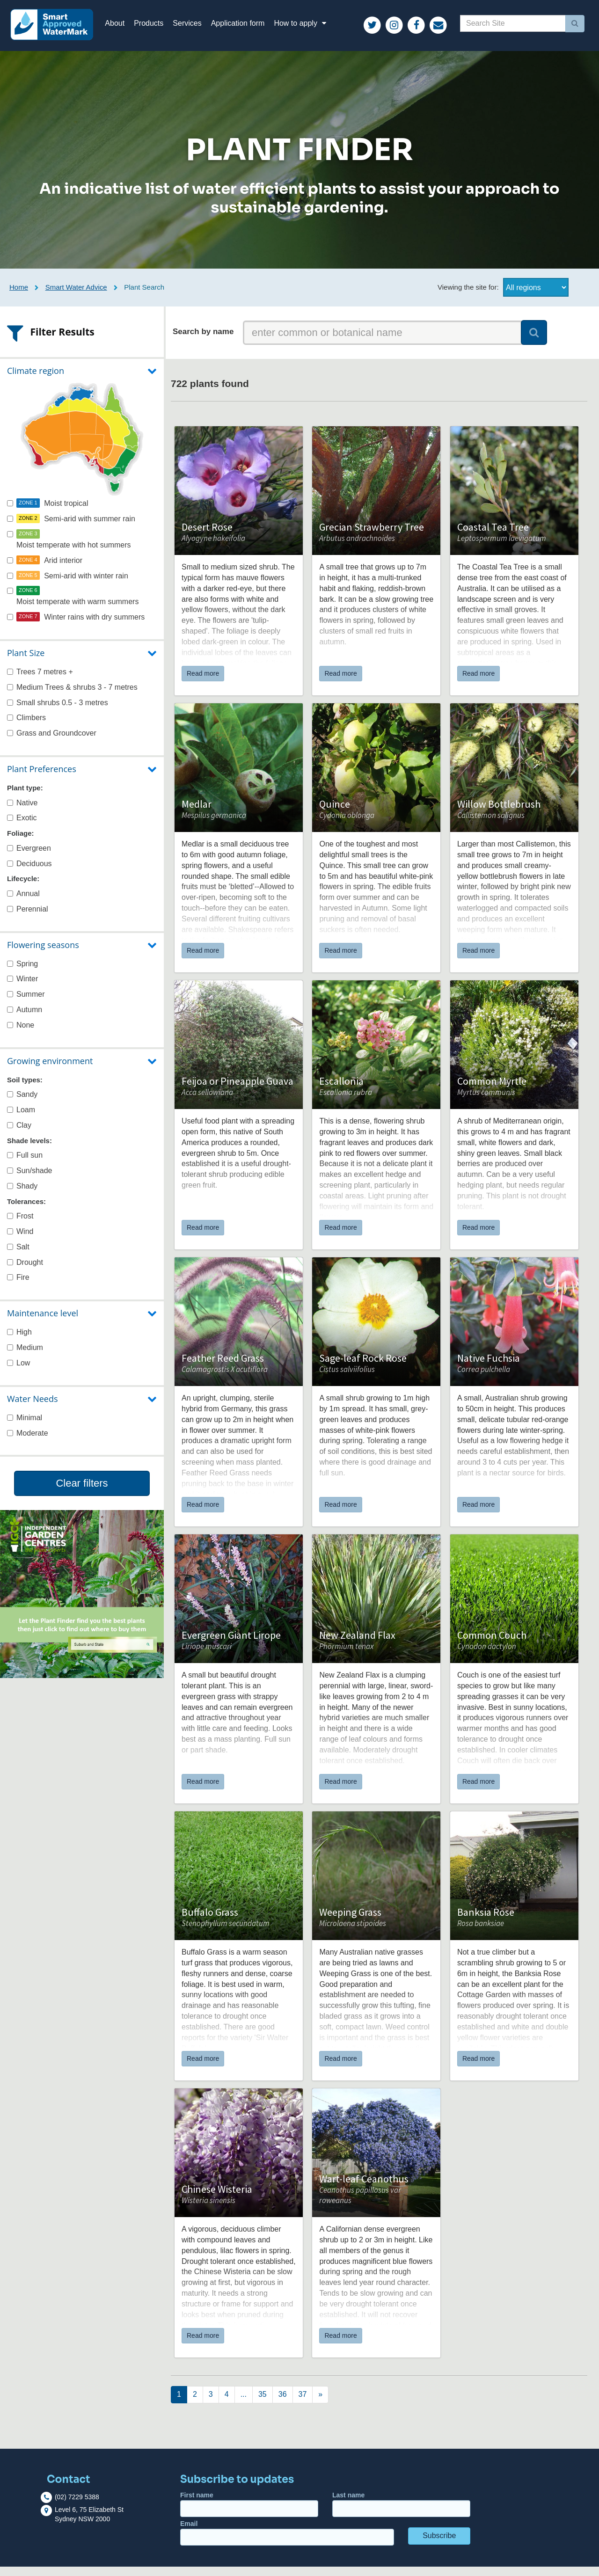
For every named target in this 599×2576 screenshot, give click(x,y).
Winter (22, 988)
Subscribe (439, 2545)
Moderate (27, 1442)
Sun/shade (29, 1180)
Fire (18, 1287)
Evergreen (29, 857)
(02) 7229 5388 (77, 2506)
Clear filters (82, 1492)
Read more (203, 682)
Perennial (27, 918)
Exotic (22, 827)
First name (249, 2513)
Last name (401, 2513)
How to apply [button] (311, 28)
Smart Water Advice (76, 296)
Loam (21, 1119)
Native (22, 812)
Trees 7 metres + (40, 681)
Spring (22, 973)
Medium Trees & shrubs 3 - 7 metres (72, 696)
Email (287, 2542)
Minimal (24, 1426)
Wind (20, 1241)
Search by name (203, 340)
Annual (23, 902)
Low (18, 1372)
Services (197, 28)
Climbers (26, 727)
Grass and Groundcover (51, 742)
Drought (25, 1271)
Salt (18, 1256)
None (20, 1034)
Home (18, 296)
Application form (247, 28)
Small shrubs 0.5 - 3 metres (57, 711)
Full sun (25, 1164)
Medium (25, 1357)
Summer (25, 1003)
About (124, 28)
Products (158, 28)
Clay (19, 1134)
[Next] (179, 2404)
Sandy (22, 1104)
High (19, 1341)
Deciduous (29, 872)
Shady (22, 1195)
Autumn (24, 1019)
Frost (20, 1225)
